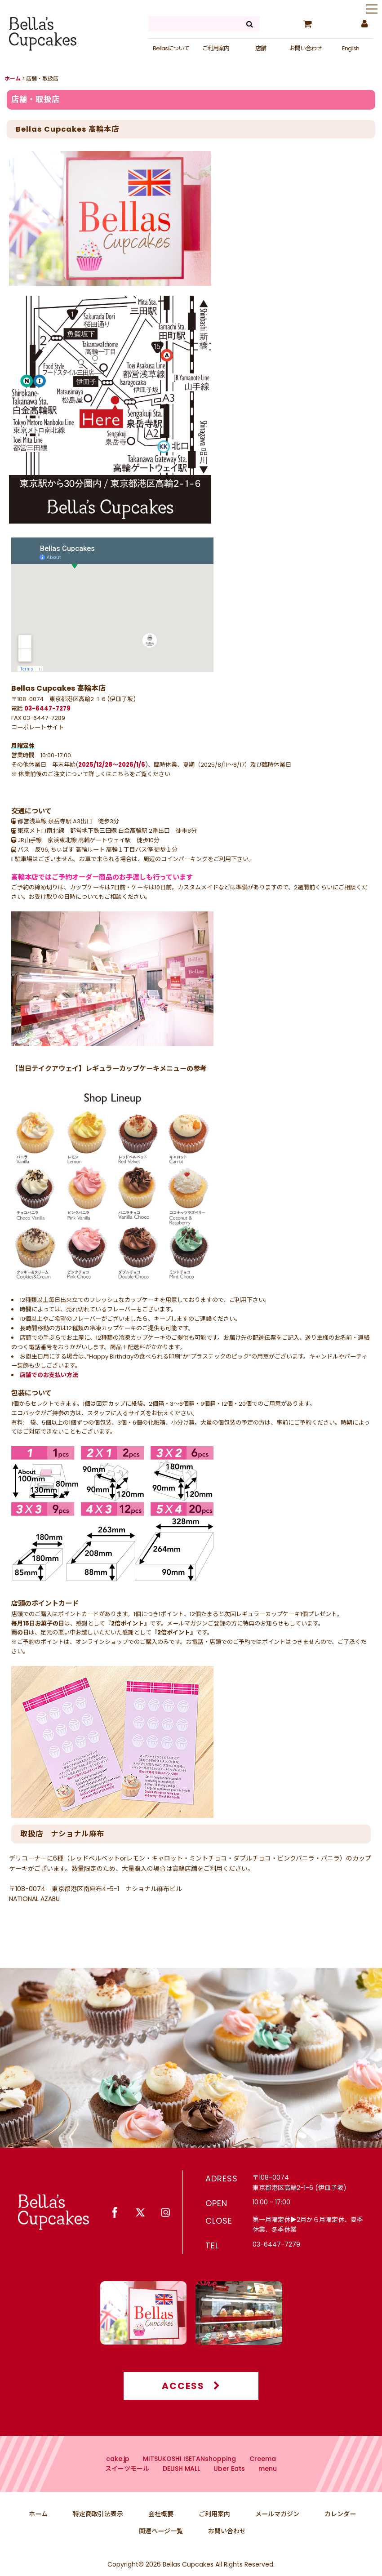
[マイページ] (364, 24)
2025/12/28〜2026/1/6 (111, 764)
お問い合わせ (305, 48)
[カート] (307, 24)
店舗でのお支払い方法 (49, 1375)
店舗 (260, 48)
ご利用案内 (215, 48)
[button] (372, 10)
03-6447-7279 (47, 708)
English (350, 48)
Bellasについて (171, 48)
